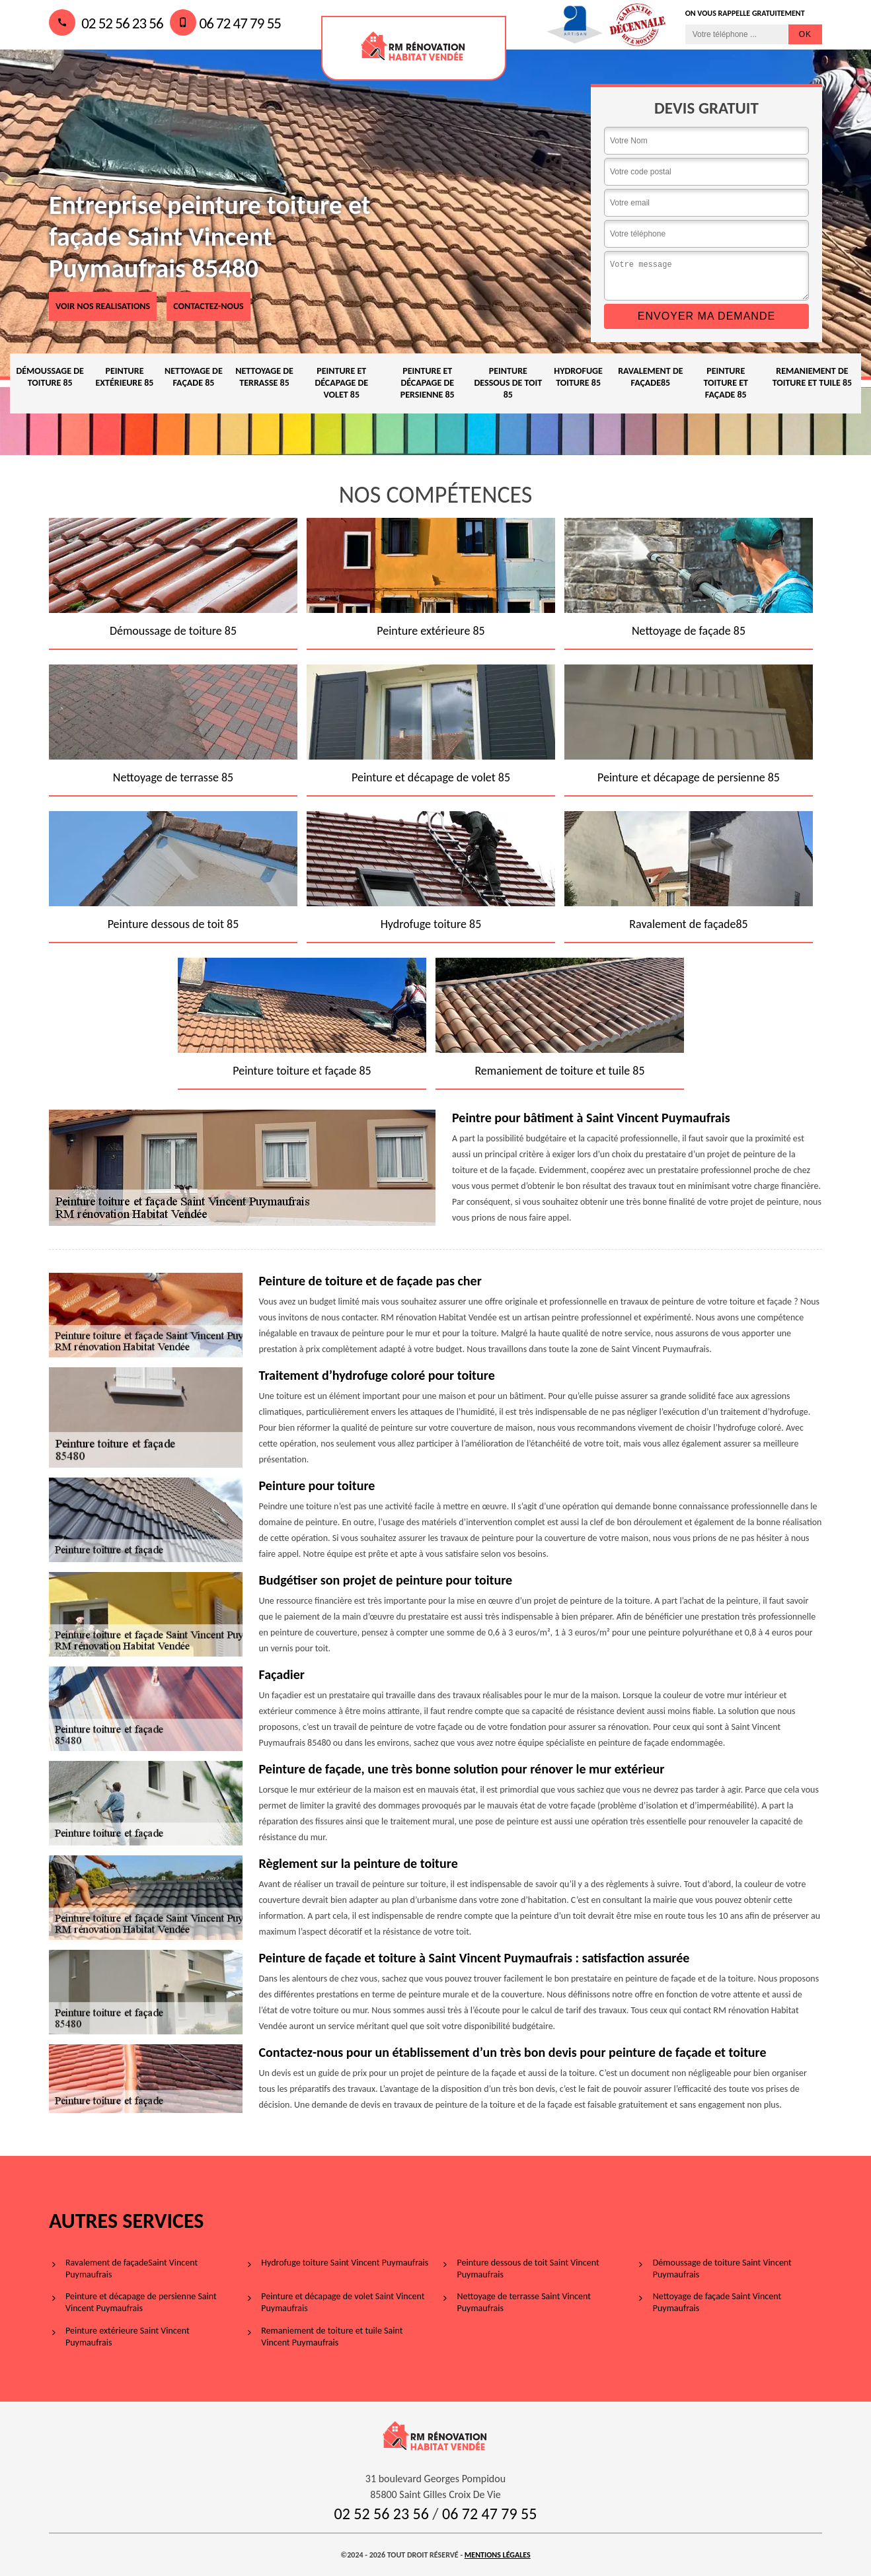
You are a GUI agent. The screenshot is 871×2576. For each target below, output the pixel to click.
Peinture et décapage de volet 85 (341, 382)
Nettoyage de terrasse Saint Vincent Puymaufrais (524, 2302)
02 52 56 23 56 (106, 23)
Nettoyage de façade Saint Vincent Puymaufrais (717, 2302)
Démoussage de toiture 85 (49, 376)
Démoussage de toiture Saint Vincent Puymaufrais (722, 2268)
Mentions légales (498, 2554)
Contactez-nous (208, 306)
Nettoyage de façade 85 (194, 376)
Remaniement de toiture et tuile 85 (812, 376)
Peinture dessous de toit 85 (508, 382)
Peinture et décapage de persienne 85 (427, 382)
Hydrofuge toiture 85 (578, 376)
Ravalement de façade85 (650, 376)
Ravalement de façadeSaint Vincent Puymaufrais (131, 2268)
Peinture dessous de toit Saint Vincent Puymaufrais (528, 2268)
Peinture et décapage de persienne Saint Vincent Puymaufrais (141, 2302)
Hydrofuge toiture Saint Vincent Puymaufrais (344, 2262)
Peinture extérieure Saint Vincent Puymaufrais (127, 2336)
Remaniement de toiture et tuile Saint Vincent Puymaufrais (331, 2336)
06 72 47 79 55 (225, 23)
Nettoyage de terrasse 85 (264, 376)
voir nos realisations (103, 306)
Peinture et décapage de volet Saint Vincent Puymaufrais (342, 2302)
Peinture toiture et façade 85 (725, 382)
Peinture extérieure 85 (124, 376)
